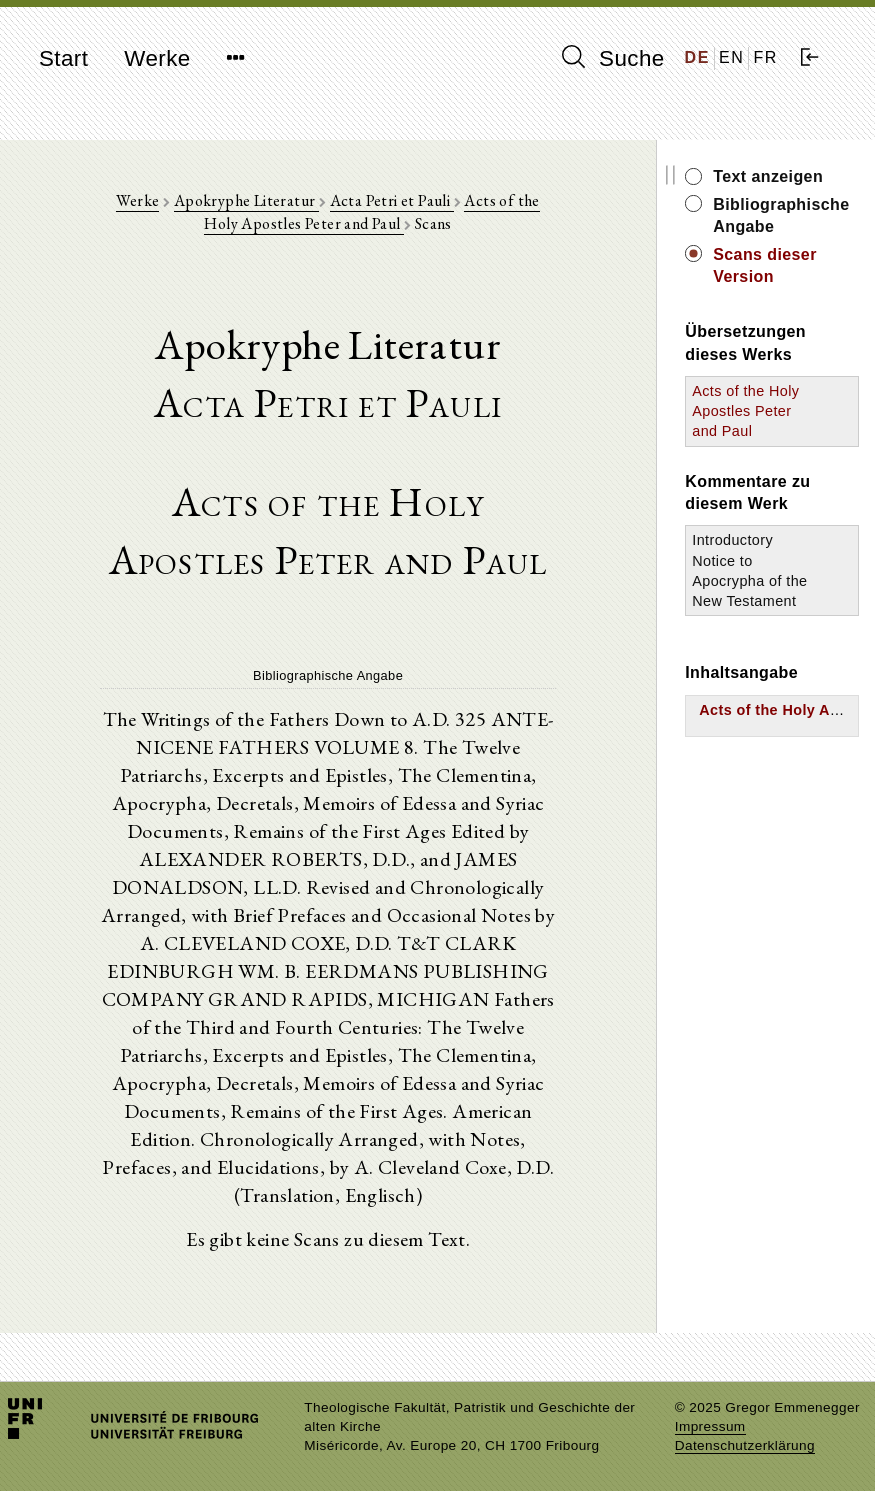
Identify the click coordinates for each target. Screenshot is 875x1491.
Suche (613, 58)
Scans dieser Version (765, 265)
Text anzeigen (768, 176)
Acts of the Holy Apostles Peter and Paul (371, 211)
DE (697, 57)
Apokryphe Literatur (246, 200)
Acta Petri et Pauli (392, 200)
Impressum (710, 1426)
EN (731, 57)
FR (765, 57)
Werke (157, 58)
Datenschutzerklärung (745, 1445)
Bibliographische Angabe (781, 215)
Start (63, 58)
